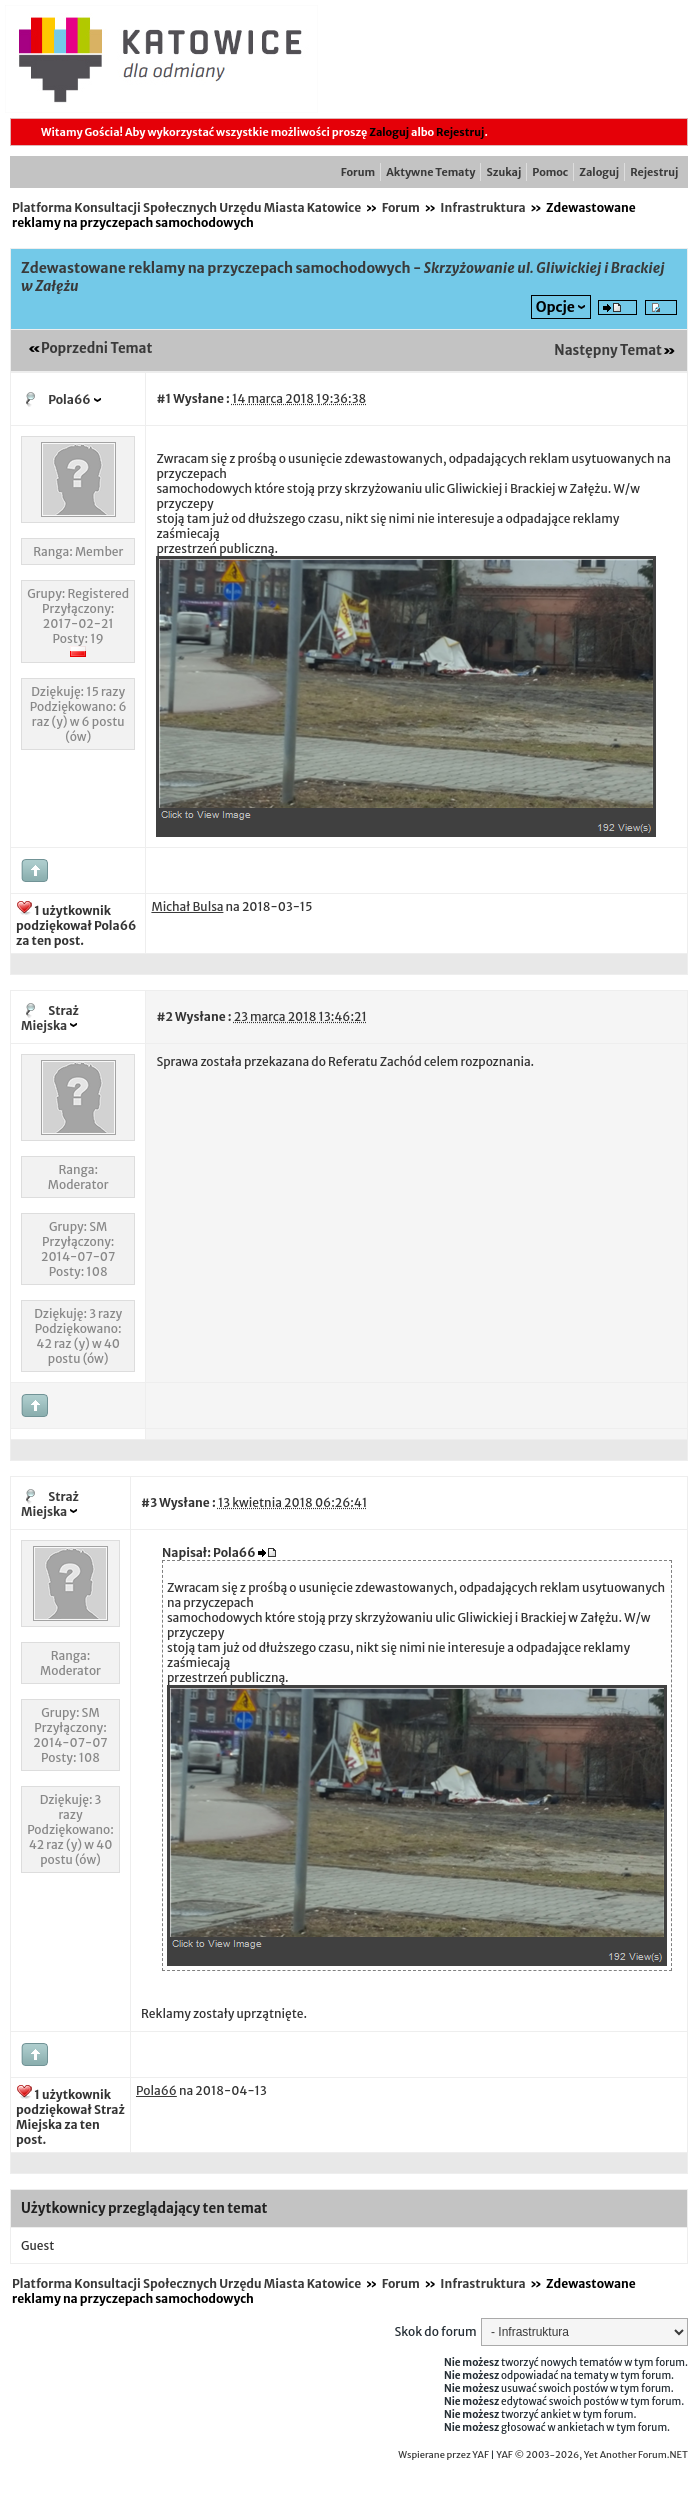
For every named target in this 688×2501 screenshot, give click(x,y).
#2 (164, 1016)
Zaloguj (389, 132)
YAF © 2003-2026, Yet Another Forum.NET (592, 2455)
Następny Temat (608, 350)
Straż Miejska (50, 1018)
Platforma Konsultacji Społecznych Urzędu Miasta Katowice (186, 207)
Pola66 (69, 399)
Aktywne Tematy (430, 172)
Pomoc (550, 172)
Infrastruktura (482, 207)
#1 (163, 398)
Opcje (555, 307)
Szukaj (503, 172)
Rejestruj (460, 132)
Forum (358, 172)
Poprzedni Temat (96, 348)
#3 (149, 1502)
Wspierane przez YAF (443, 2455)
